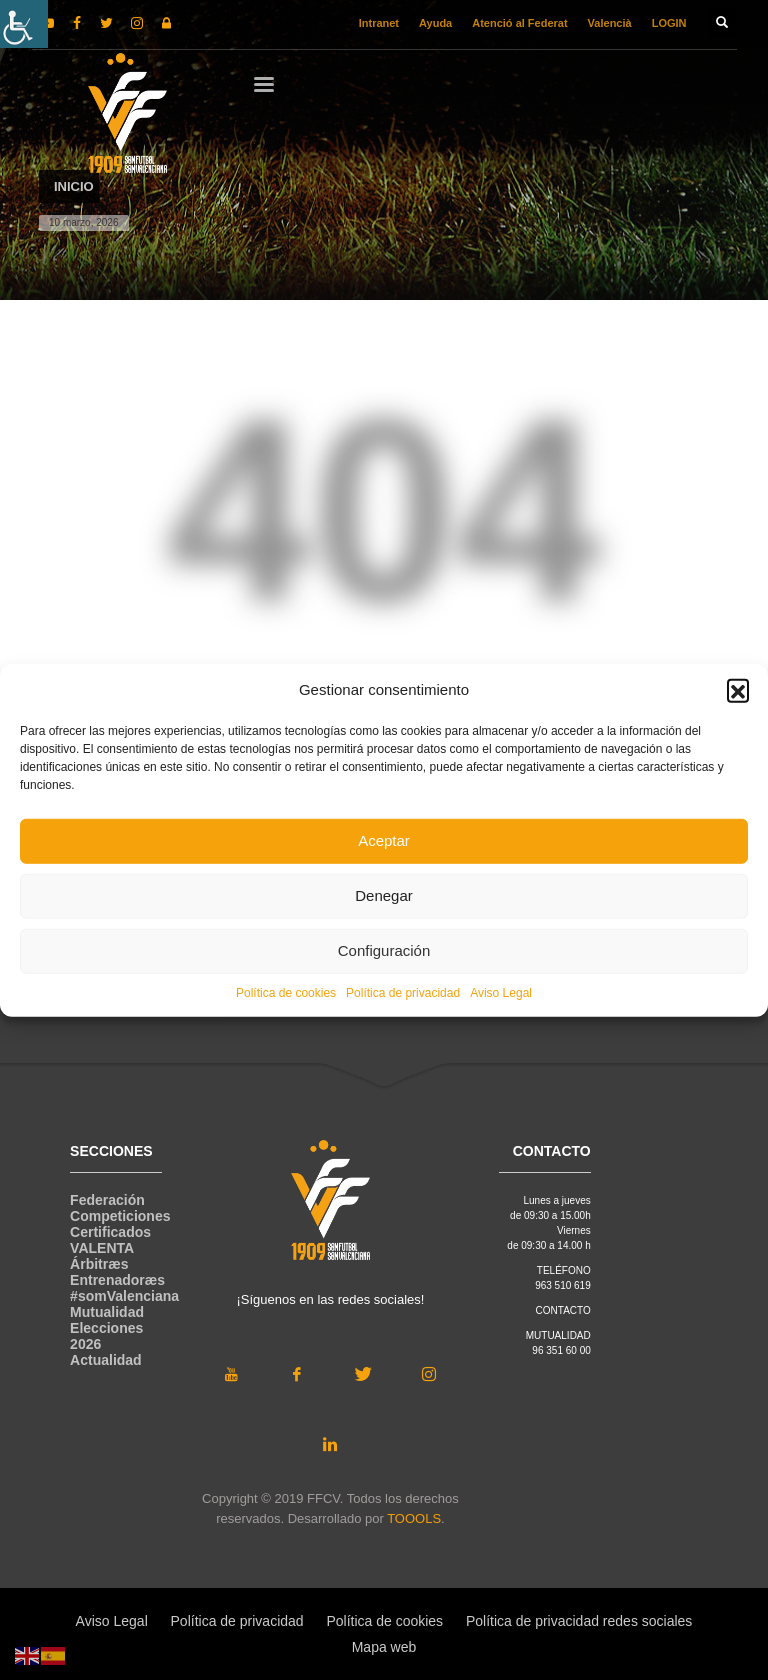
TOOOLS (414, 1518)
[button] (738, 690)
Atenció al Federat (519, 23)
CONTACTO (563, 1310)
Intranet (379, 23)
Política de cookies (286, 992)
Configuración (384, 950)
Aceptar (384, 840)
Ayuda (435, 23)
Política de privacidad (403, 992)
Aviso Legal (501, 992)
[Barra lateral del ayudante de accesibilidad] (24, 24)
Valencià (610, 23)
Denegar (384, 895)
